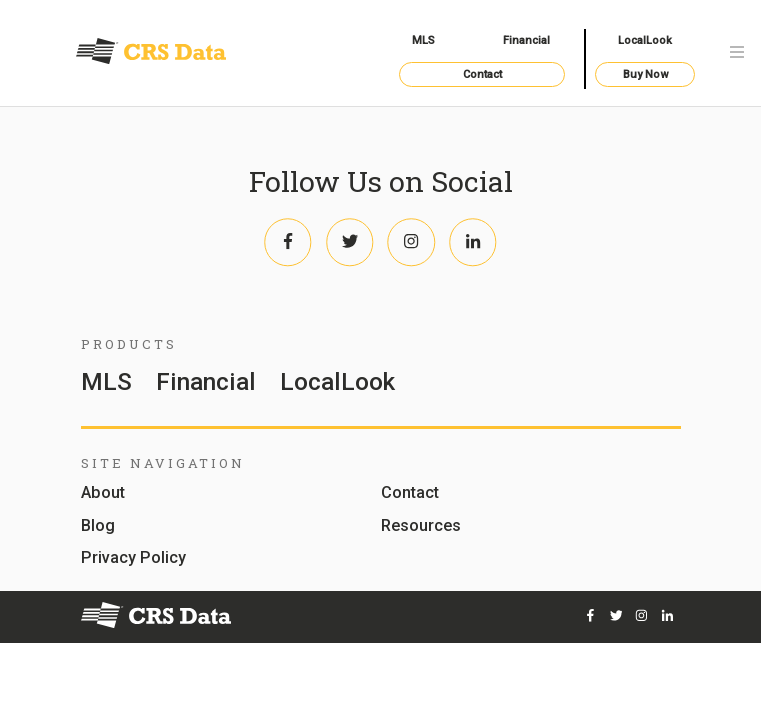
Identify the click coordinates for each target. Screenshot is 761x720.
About (103, 493)
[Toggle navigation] (737, 53)
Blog (98, 526)
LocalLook (645, 40)
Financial (526, 40)
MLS (423, 40)
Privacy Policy (133, 558)
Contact (482, 74)
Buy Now (645, 74)
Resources (421, 526)
